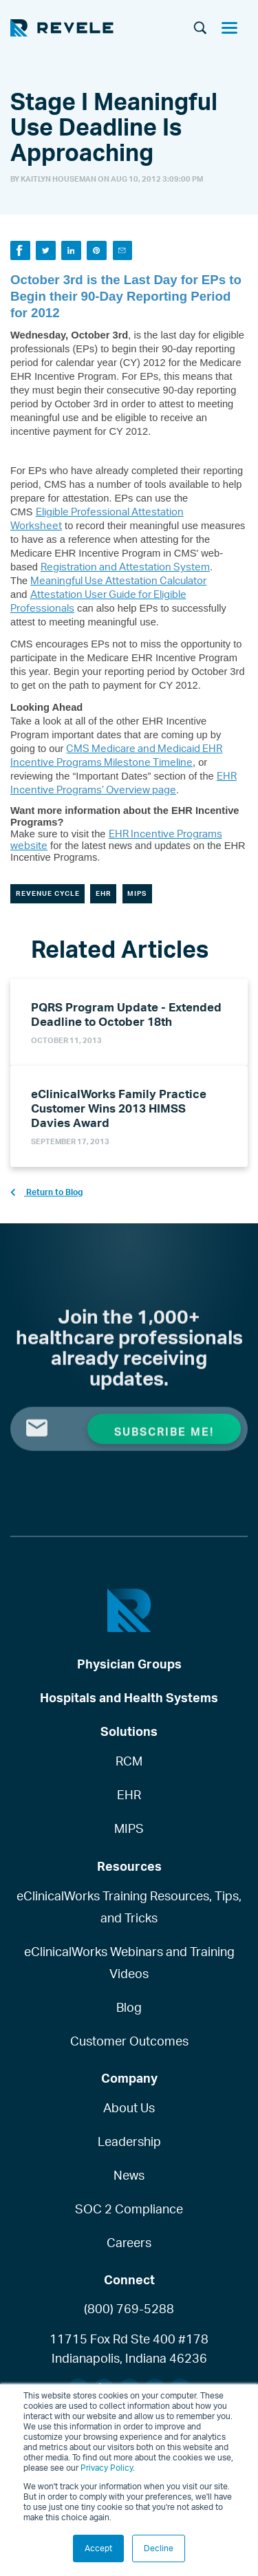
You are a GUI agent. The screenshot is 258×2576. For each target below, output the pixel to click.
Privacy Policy (106, 2467)
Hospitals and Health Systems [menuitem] (129, 1697)
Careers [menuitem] (129, 2242)
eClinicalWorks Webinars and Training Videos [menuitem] (129, 1962)
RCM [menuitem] (129, 1760)
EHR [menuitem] (129, 1794)
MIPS (137, 893)
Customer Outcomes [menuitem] (129, 2040)
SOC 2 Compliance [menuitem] (129, 2208)
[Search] (200, 29)
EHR (103, 893)
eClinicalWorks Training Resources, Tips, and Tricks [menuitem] (129, 1906)
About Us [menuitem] (129, 2107)
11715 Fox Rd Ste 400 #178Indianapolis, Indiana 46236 (129, 2348)
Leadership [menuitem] (129, 2141)
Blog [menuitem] (129, 2007)
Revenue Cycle (48, 893)
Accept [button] (98, 2548)
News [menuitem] (129, 2174)
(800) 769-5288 (129, 2308)
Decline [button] (158, 2548)
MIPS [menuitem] (129, 1828)
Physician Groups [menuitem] (129, 1663)
